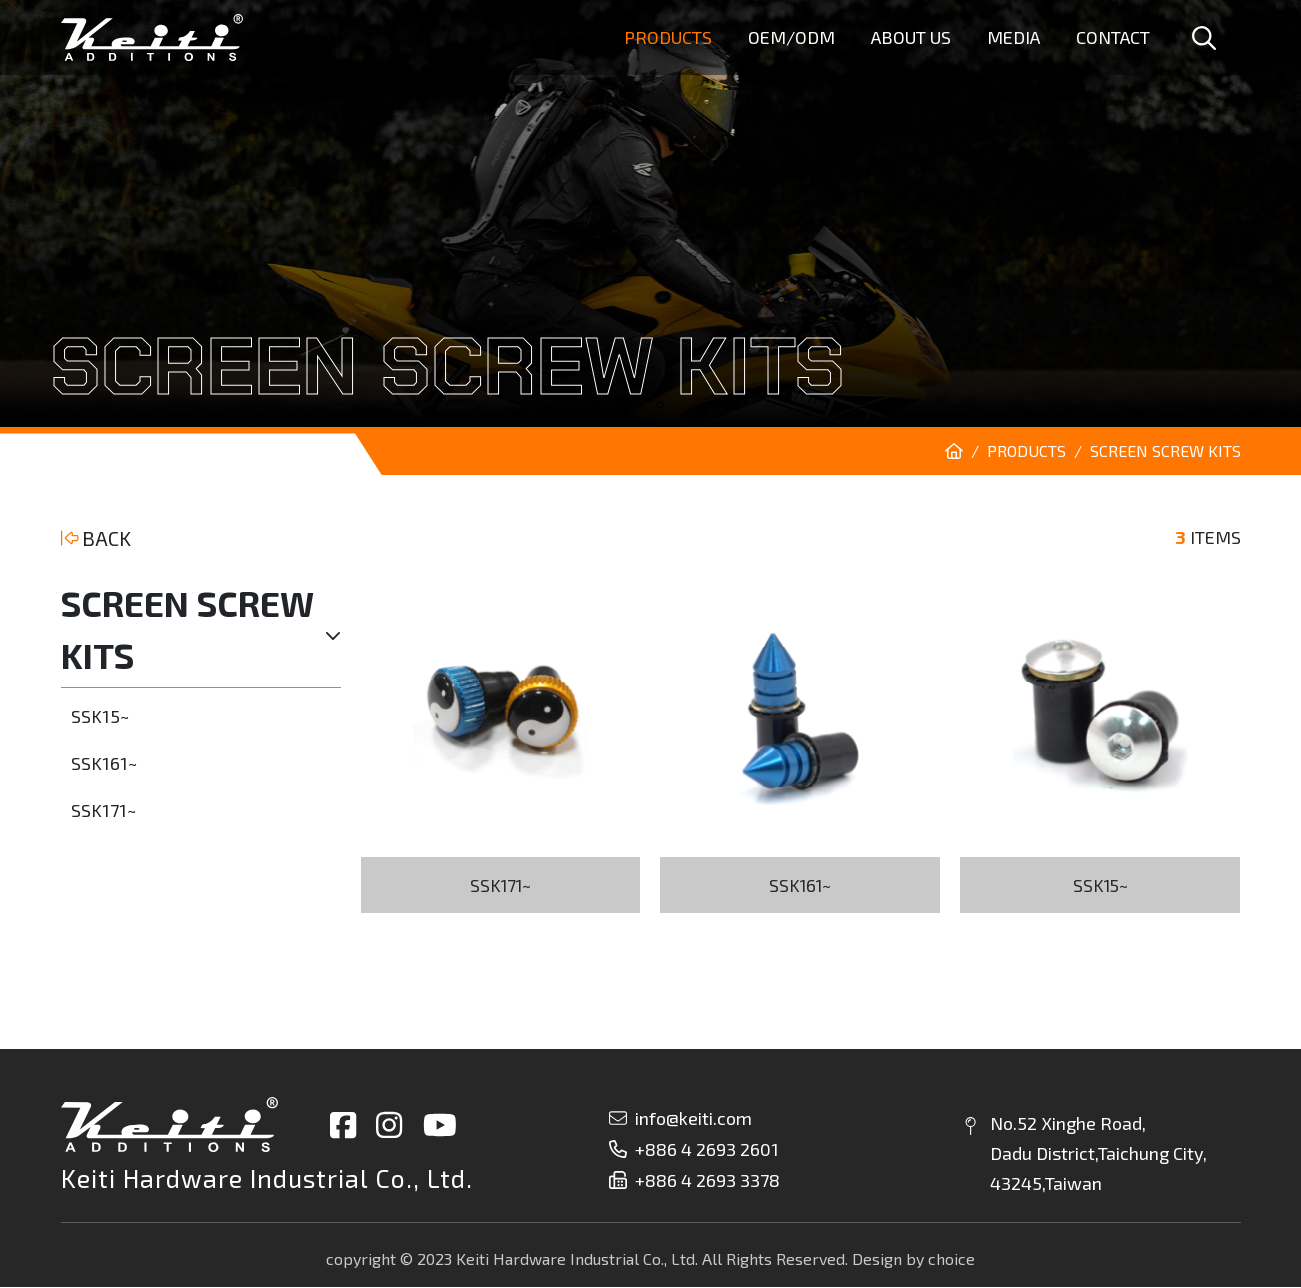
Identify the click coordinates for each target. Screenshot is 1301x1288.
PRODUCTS (1026, 450)
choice (951, 1259)
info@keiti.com (680, 1119)
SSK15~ (100, 716)
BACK (96, 538)
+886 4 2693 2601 (694, 1150)
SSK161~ (104, 763)
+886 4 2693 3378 (694, 1181)
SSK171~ (103, 810)
